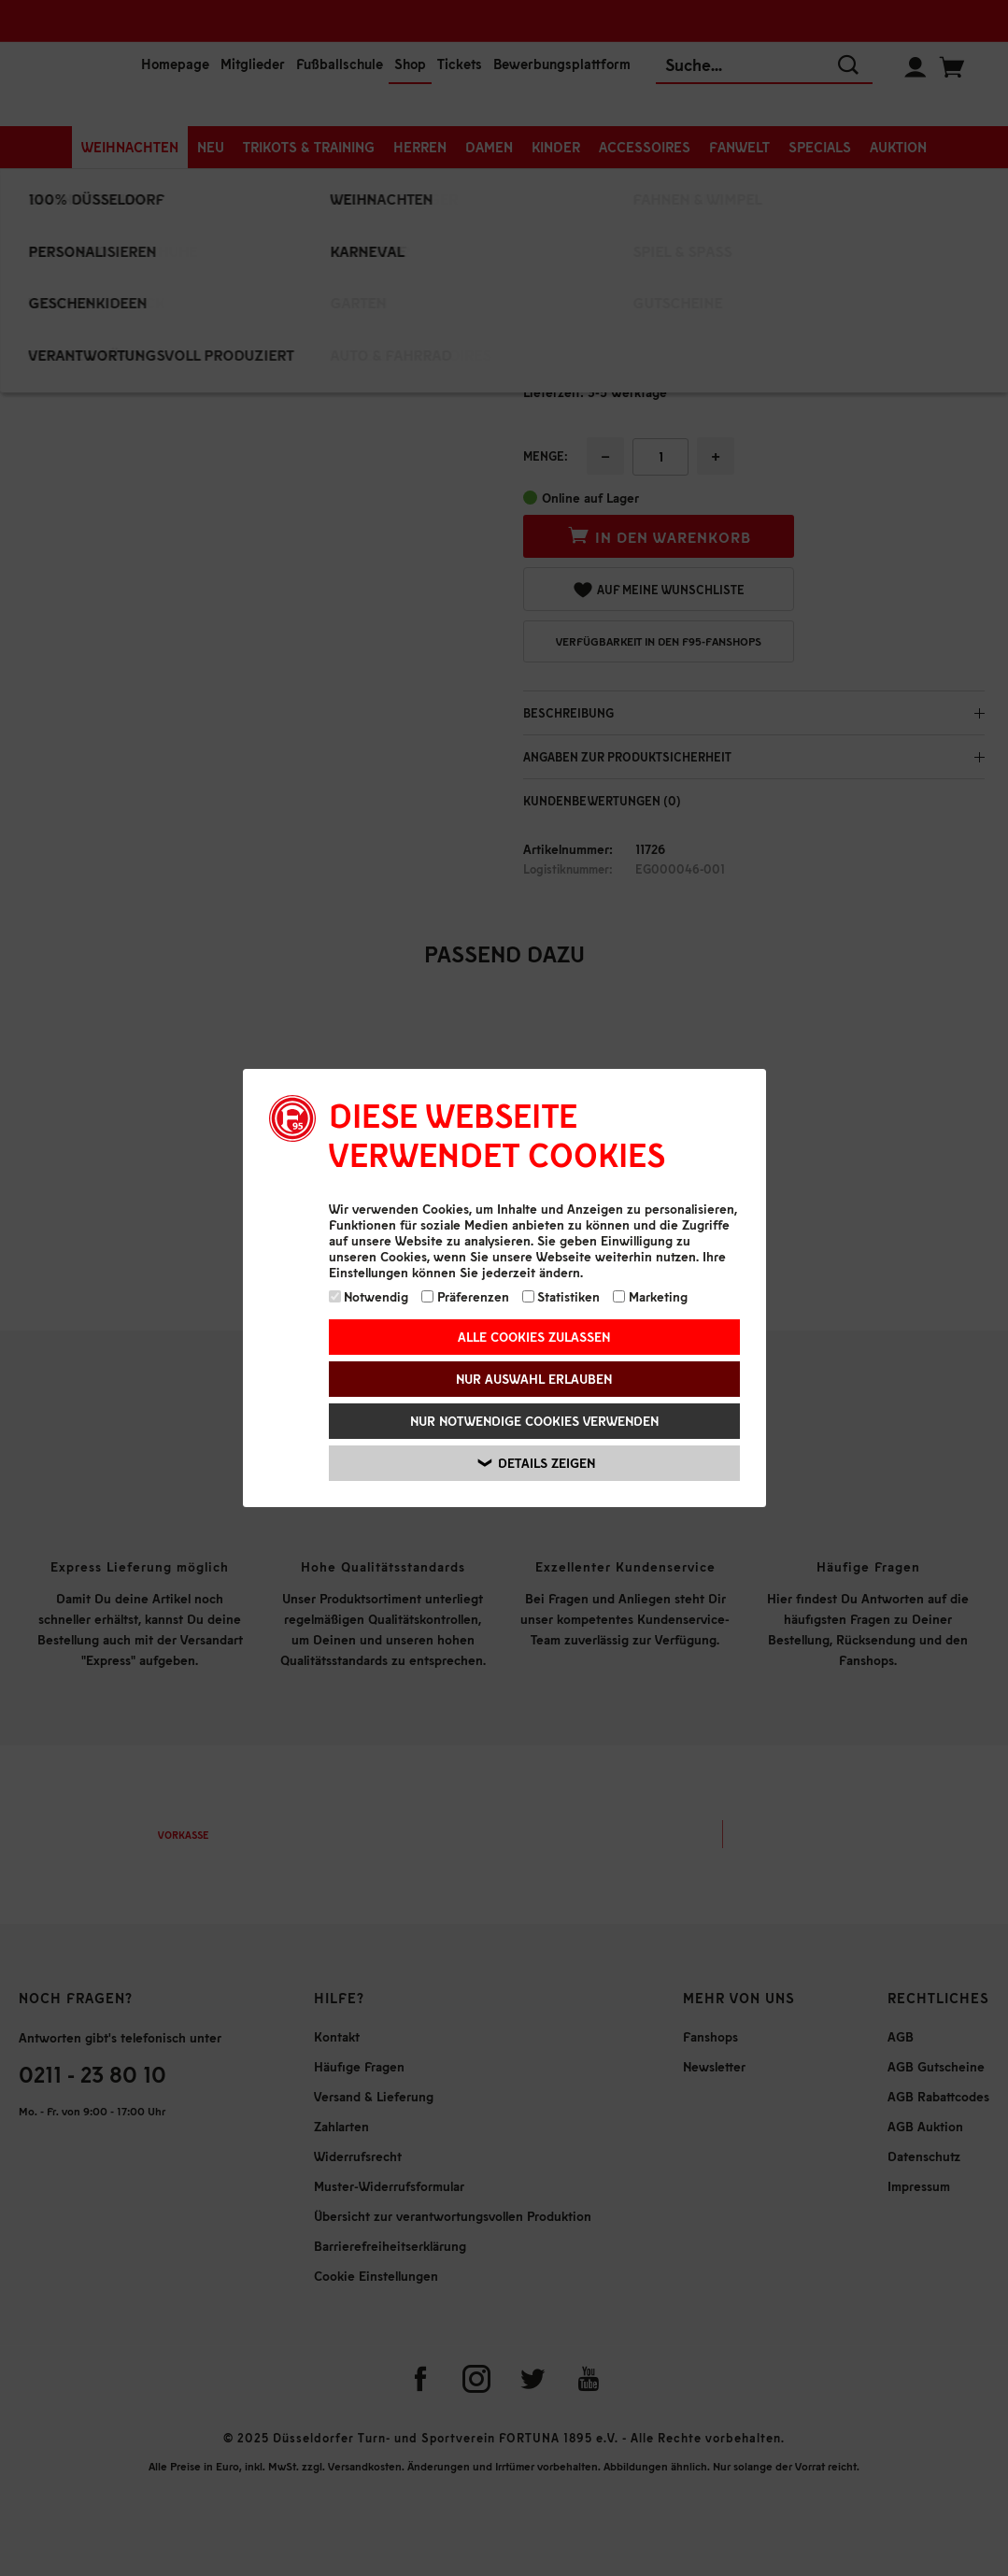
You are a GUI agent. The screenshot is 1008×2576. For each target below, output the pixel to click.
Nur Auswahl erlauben (534, 1379)
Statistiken (561, 1296)
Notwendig (369, 1296)
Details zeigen (536, 1463)
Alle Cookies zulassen (534, 1337)
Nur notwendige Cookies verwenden (534, 1421)
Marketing (650, 1296)
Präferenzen (465, 1296)
